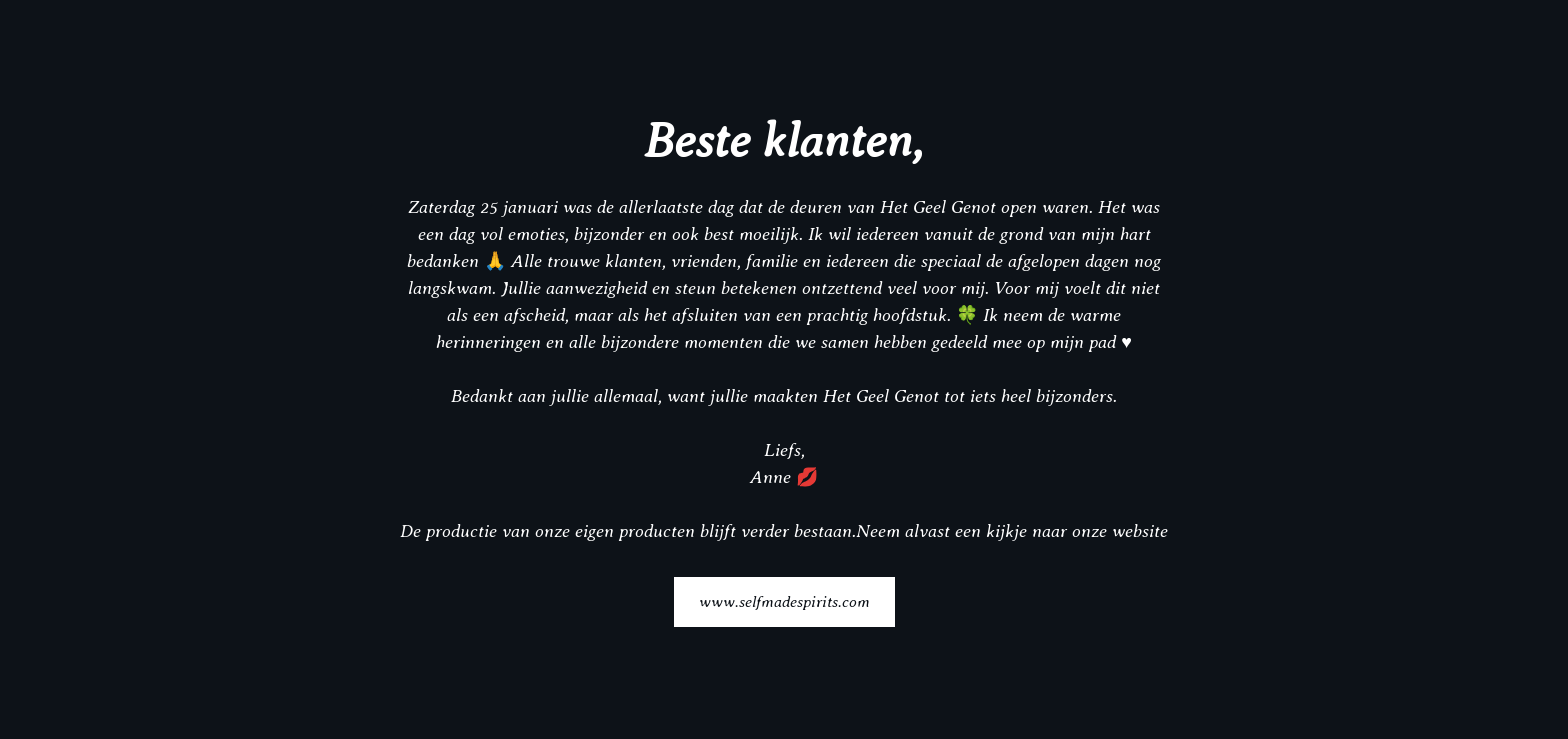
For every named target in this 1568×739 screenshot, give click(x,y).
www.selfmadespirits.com (784, 601)
